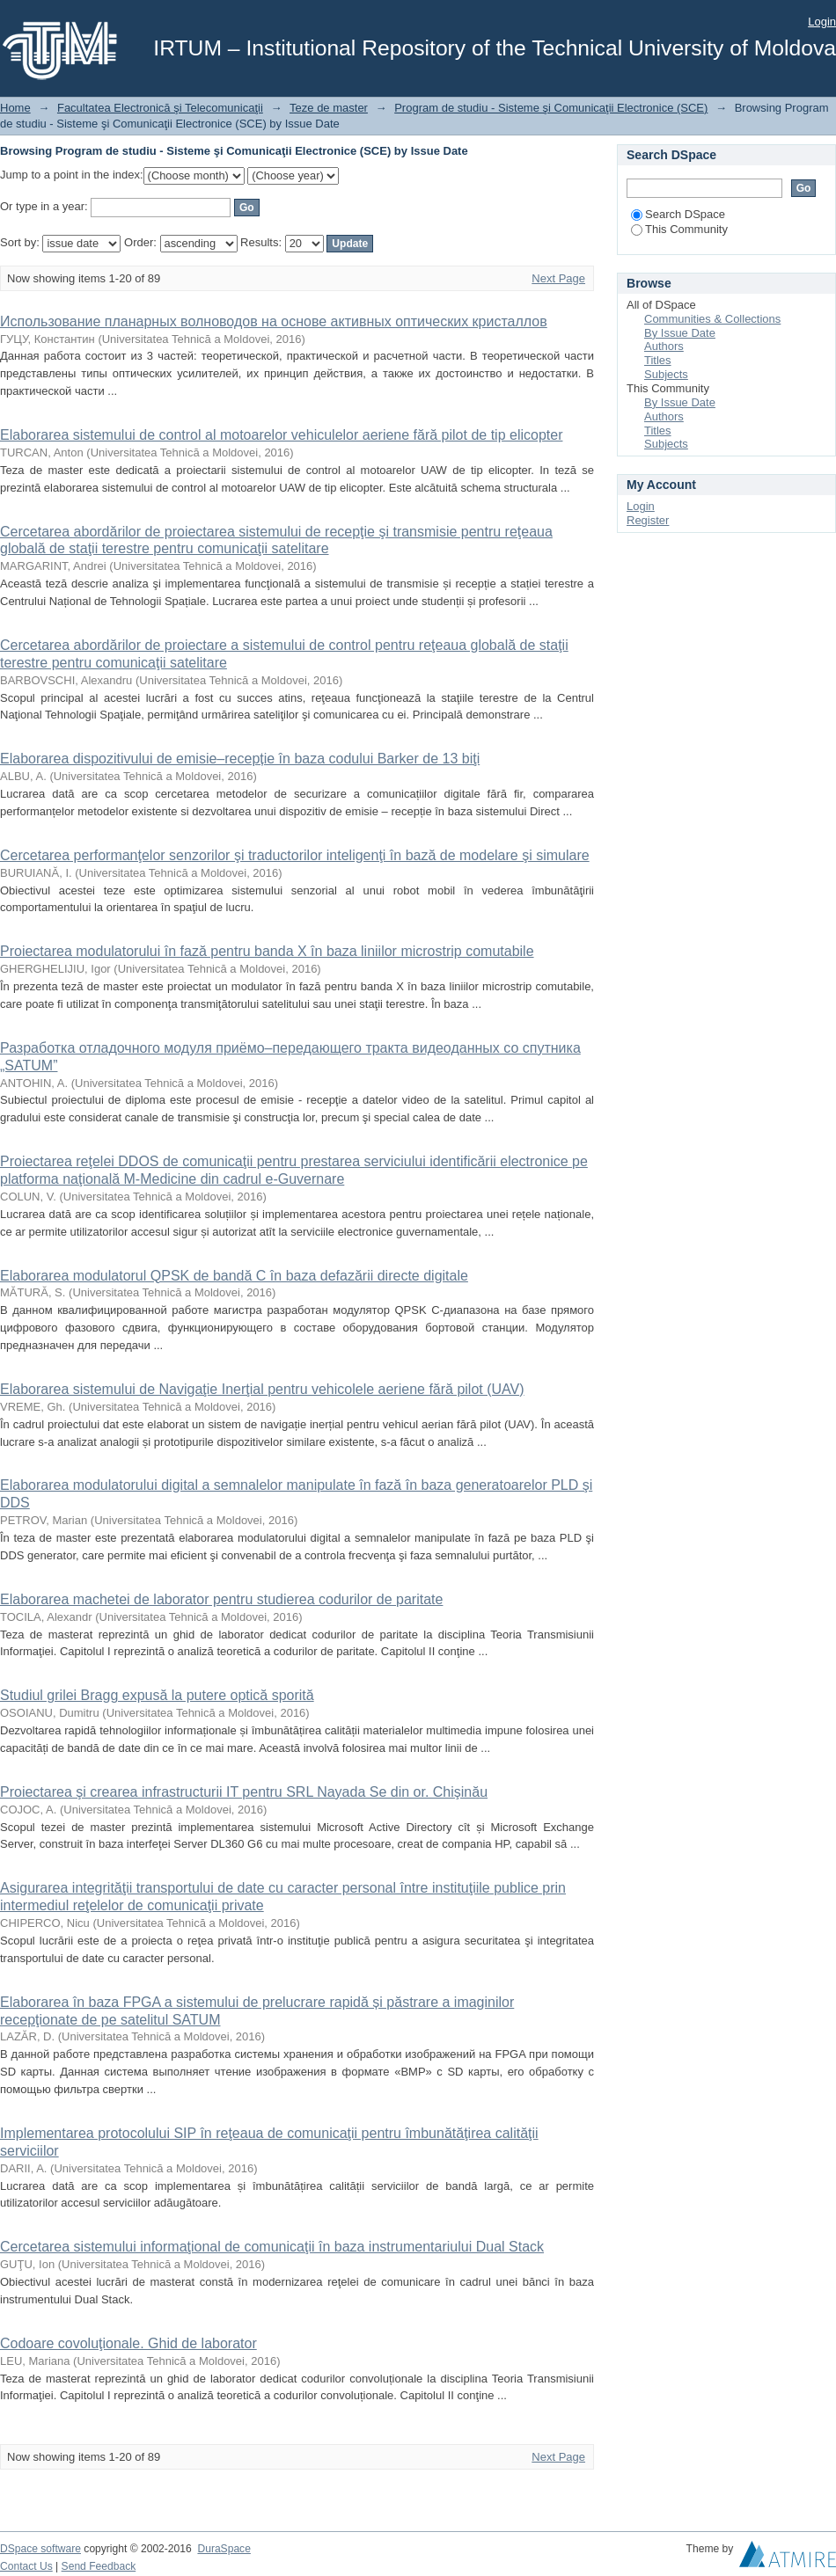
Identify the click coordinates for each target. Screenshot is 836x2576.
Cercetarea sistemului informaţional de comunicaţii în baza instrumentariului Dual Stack (272, 2246)
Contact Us (26, 2566)
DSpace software (40, 2549)
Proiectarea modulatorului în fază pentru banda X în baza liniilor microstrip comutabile (267, 951)
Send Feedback (99, 2566)
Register (648, 520)
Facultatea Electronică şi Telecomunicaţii (160, 107)
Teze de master (329, 107)
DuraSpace (223, 2549)
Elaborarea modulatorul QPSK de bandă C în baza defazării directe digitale (234, 1275)
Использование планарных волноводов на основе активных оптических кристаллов (273, 321)
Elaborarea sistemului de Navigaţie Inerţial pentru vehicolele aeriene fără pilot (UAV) (262, 1389)
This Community (679, 229)
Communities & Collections (712, 318)
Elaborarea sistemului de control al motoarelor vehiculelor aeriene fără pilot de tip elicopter (281, 434)
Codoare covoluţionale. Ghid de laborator (128, 2343)
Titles (657, 360)
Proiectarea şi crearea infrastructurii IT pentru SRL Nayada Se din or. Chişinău (244, 1791)
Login (822, 21)
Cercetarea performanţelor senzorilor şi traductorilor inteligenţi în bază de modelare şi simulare (295, 855)
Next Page (558, 278)
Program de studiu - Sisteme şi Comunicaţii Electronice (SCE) (551, 107)
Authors (664, 346)
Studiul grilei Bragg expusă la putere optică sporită (157, 1695)
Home (15, 107)
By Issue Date (679, 332)
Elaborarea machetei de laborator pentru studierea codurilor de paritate (221, 1599)
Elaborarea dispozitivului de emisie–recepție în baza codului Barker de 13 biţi (240, 758)
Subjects (666, 374)
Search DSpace (678, 214)
